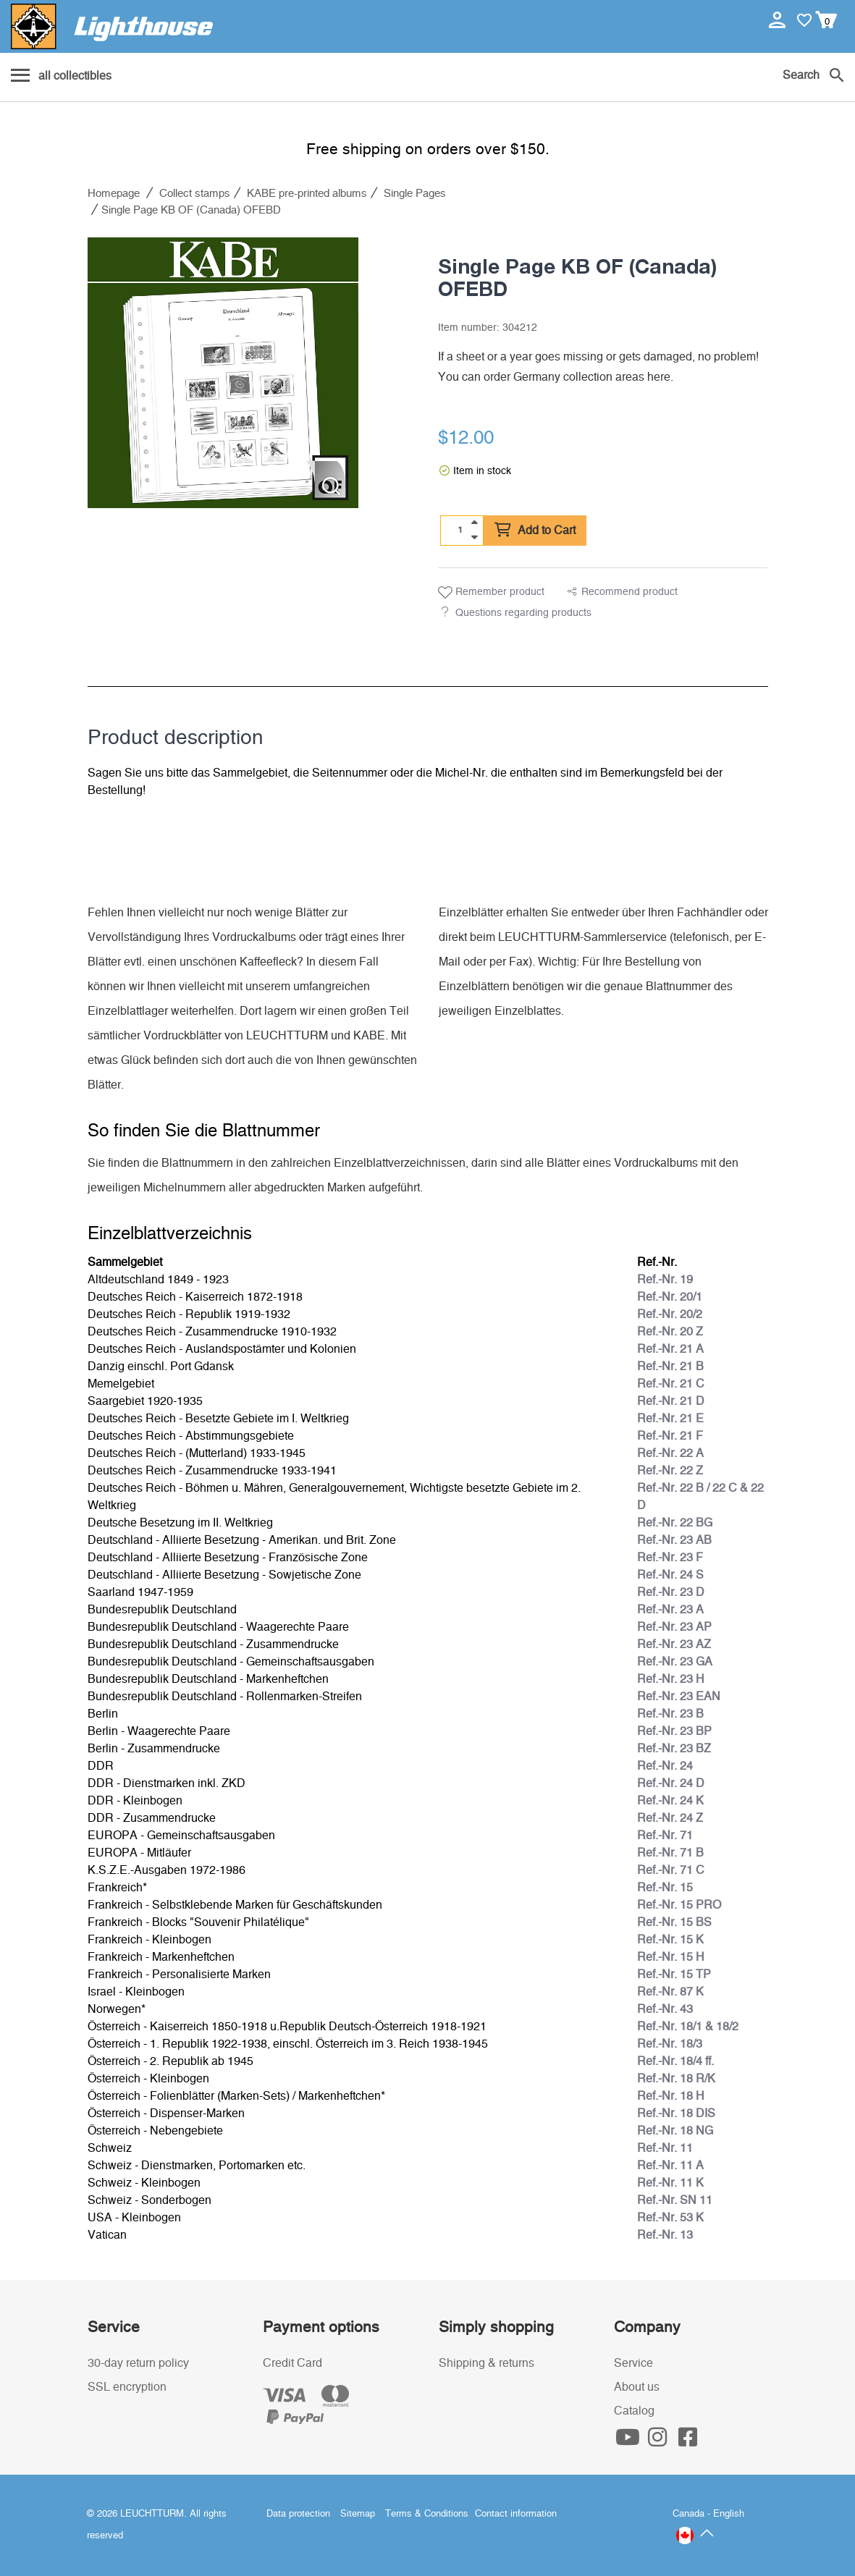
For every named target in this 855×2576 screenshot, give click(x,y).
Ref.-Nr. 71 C (670, 1870)
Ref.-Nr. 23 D (670, 1592)
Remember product (491, 592)
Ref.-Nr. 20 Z (670, 1332)
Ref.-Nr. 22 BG (674, 1523)
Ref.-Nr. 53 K (670, 2218)
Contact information (516, 2514)
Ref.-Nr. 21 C (670, 1384)
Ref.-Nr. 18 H (670, 2096)
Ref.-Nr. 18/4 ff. (675, 2061)
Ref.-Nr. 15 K (670, 1940)
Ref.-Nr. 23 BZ (674, 1748)
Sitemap (357, 2514)
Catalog (634, 2411)
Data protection (298, 2514)
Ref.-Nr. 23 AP (674, 1627)
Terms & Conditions (426, 2514)
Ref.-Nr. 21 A (670, 1349)
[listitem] (223, 372)
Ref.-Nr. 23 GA (674, 1662)
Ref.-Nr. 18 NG (675, 2131)
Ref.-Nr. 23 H (670, 1679)
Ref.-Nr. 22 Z (670, 1471)
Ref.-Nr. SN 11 (674, 2200)
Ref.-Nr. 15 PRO (679, 1905)
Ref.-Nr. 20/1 (669, 1297)
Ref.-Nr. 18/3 (669, 2044)
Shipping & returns (486, 2363)
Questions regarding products (523, 613)
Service (633, 2363)
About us (637, 2387)
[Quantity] (459, 530)
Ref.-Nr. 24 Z (670, 1818)
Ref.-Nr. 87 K (670, 1992)
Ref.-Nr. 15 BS (674, 1922)
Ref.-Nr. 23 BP (674, 1731)
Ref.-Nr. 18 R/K (676, 2079)
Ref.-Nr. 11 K (670, 2183)
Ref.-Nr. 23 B (670, 1714)
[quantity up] (474, 522)
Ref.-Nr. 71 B (670, 1853)
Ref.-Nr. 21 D (670, 1401)
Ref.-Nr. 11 (665, 2148)
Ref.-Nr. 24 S (670, 1575)
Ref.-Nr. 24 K (670, 1801)
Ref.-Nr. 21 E (670, 1418)
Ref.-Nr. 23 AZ (674, 1644)
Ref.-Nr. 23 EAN (678, 1696)
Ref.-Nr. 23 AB (674, 1540)
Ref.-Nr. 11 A (670, 2165)
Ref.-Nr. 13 (665, 2235)
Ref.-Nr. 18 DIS (676, 2113)
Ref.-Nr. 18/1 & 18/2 (687, 2026)
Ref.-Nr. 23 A (670, 1610)
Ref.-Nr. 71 (665, 1835)
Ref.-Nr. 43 (665, 2009)
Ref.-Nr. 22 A (670, 1453)
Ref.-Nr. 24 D (670, 1783)
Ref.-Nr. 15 (665, 1887)
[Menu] (61, 77)
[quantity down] (474, 537)
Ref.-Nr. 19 (665, 1279)
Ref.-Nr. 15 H (670, 1957)
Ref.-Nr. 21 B (670, 1366)
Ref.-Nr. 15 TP (674, 1974)
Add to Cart (535, 530)
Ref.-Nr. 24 (665, 1766)
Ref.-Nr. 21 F (670, 1436)
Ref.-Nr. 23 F (670, 1557)
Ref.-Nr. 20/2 (669, 1314)
